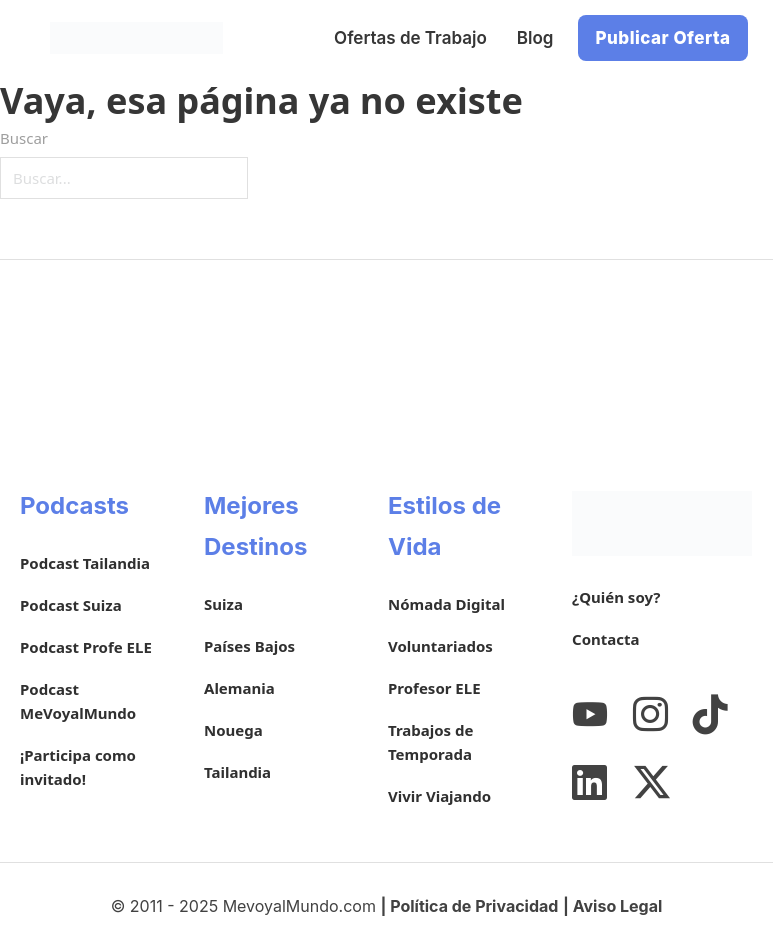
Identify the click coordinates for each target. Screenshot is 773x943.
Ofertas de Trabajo (410, 38)
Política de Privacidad (474, 906)
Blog (535, 38)
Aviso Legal (618, 906)
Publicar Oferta (662, 38)
